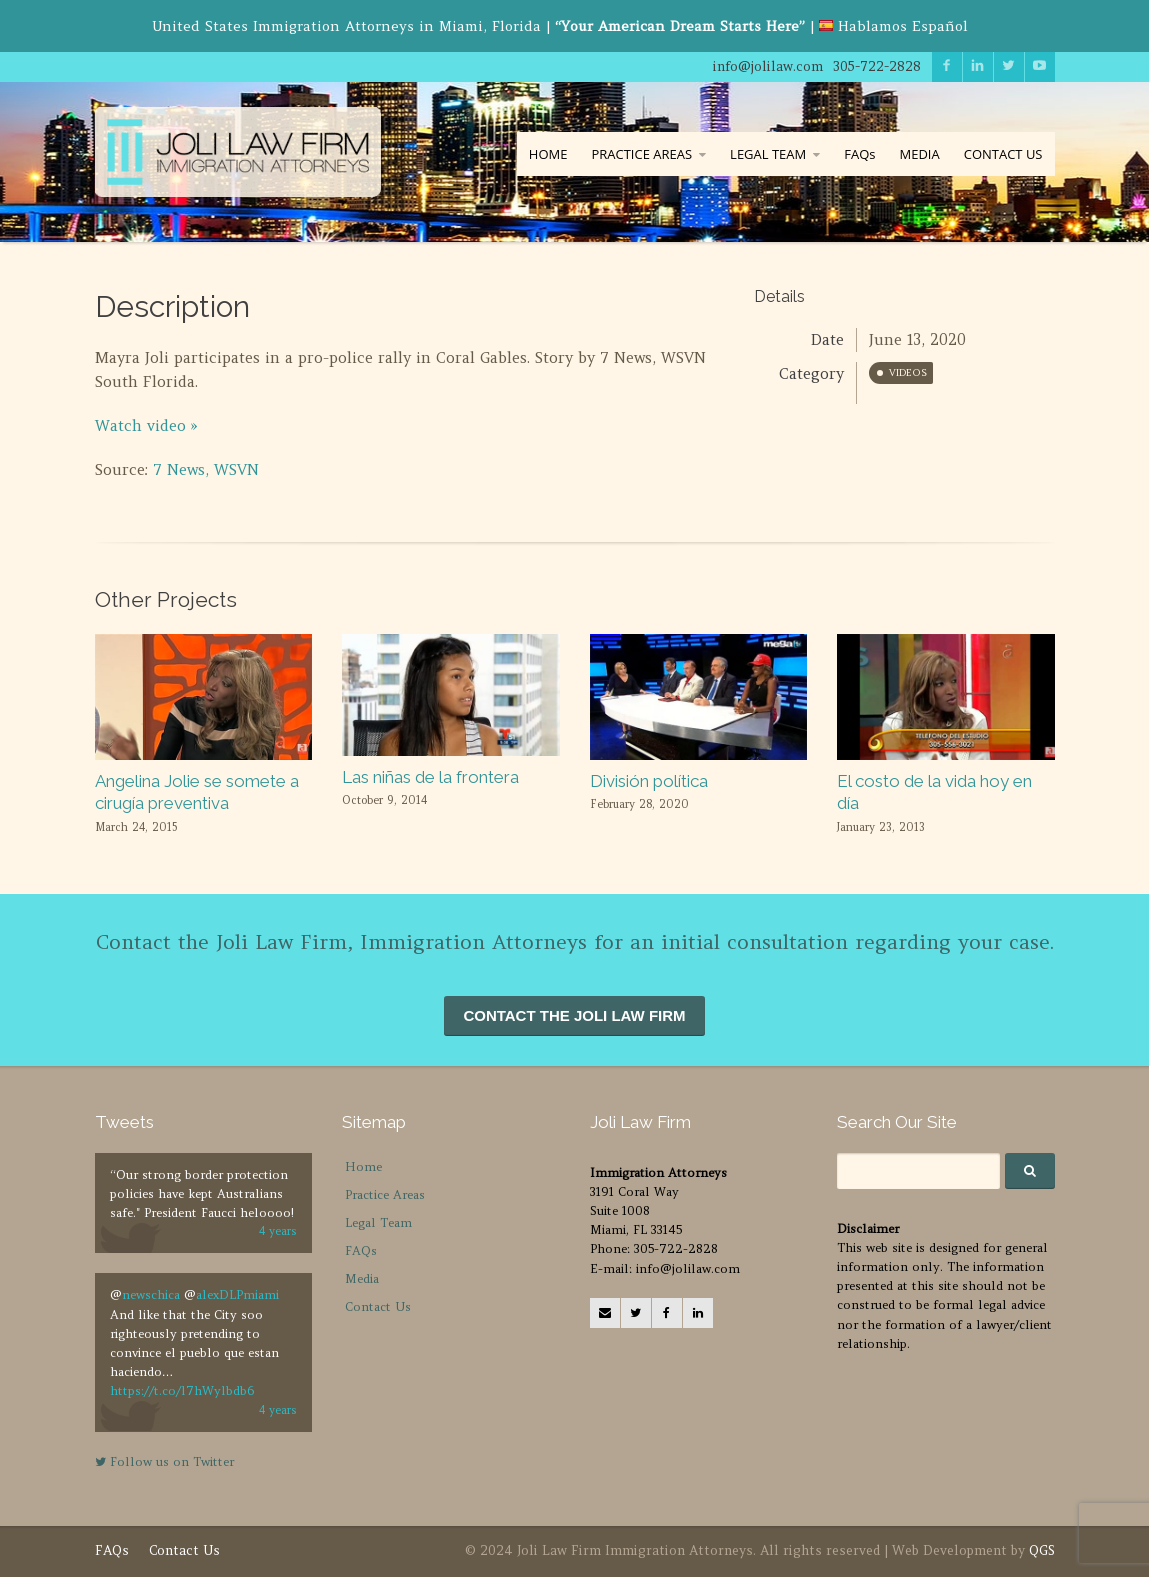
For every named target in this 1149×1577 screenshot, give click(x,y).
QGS (1042, 1550)
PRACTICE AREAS (641, 154)
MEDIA (919, 154)
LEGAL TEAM (768, 154)
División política (649, 781)
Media (362, 1278)
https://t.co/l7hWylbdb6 (182, 1390)
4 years (278, 1231)
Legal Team (378, 1222)
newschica (151, 1294)
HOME (548, 154)
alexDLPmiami (237, 1294)
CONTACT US (1003, 154)
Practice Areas (385, 1194)
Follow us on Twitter (164, 1461)
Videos (908, 372)
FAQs (859, 154)
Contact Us (378, 1306)
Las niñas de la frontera (430, 777)
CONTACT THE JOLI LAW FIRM (574, 1015)
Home (363, 1166)
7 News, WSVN (206, 469)
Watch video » (146, 425)
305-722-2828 (877, 66)
